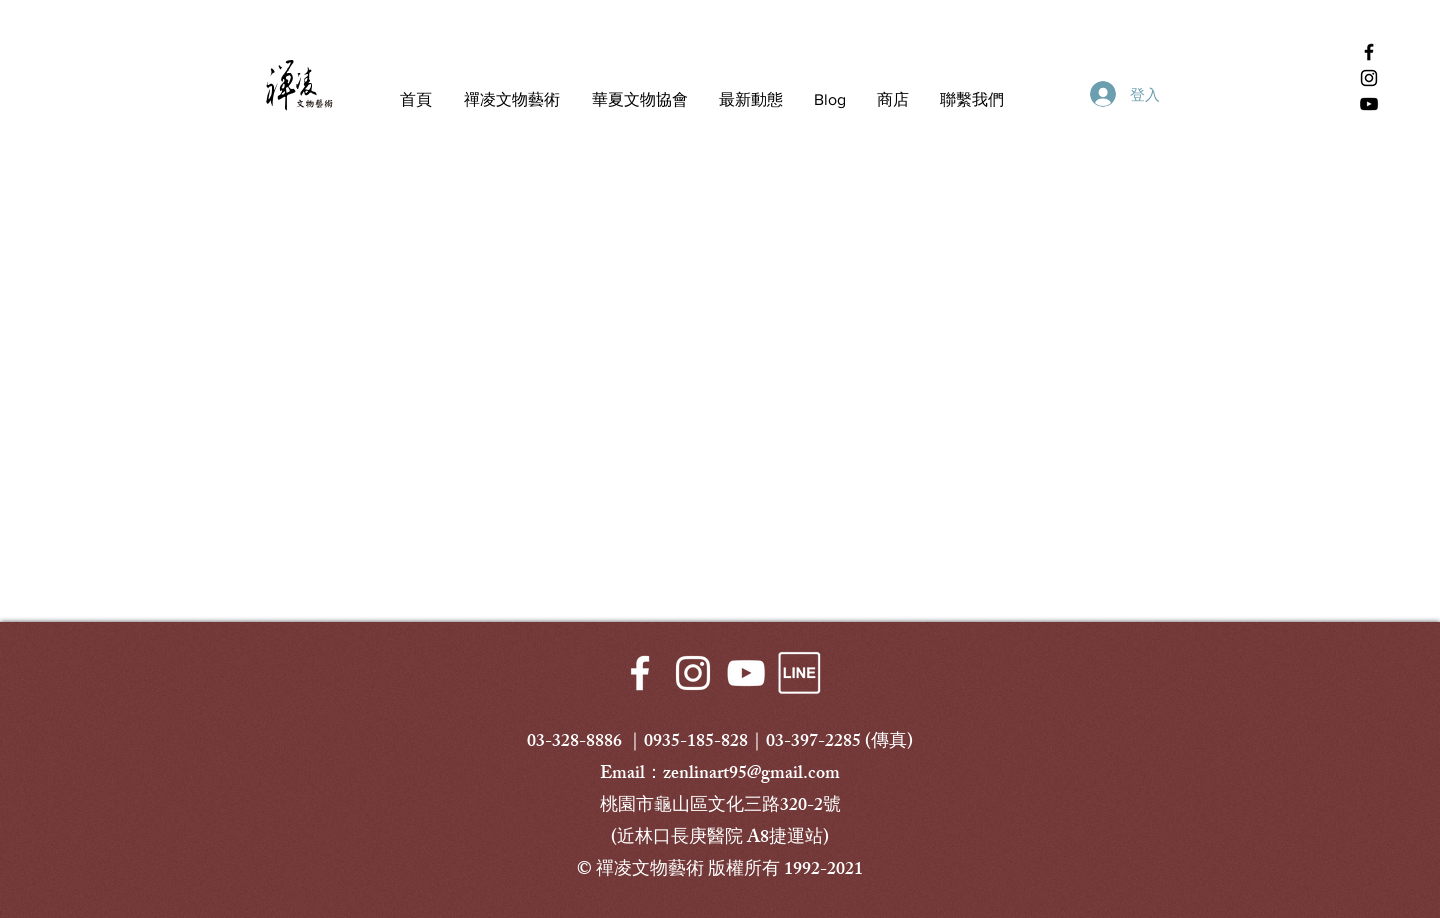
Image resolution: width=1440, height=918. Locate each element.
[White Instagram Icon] (693, 673)
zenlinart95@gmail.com (751, 775)
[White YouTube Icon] (746, 673)
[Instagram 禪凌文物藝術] (1369, 78)
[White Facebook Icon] (640, 673)
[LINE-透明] (799, 673)
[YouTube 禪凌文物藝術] (1369, 104)
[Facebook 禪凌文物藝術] (1369, 52)
